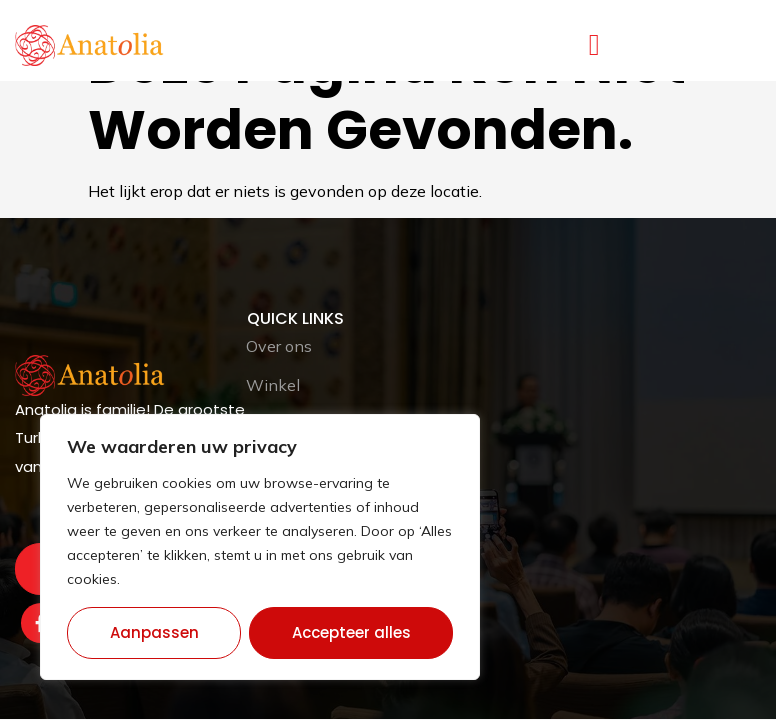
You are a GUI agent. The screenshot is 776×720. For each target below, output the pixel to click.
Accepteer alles (351, 632)
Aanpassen (154, 632)
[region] (260, 547)
